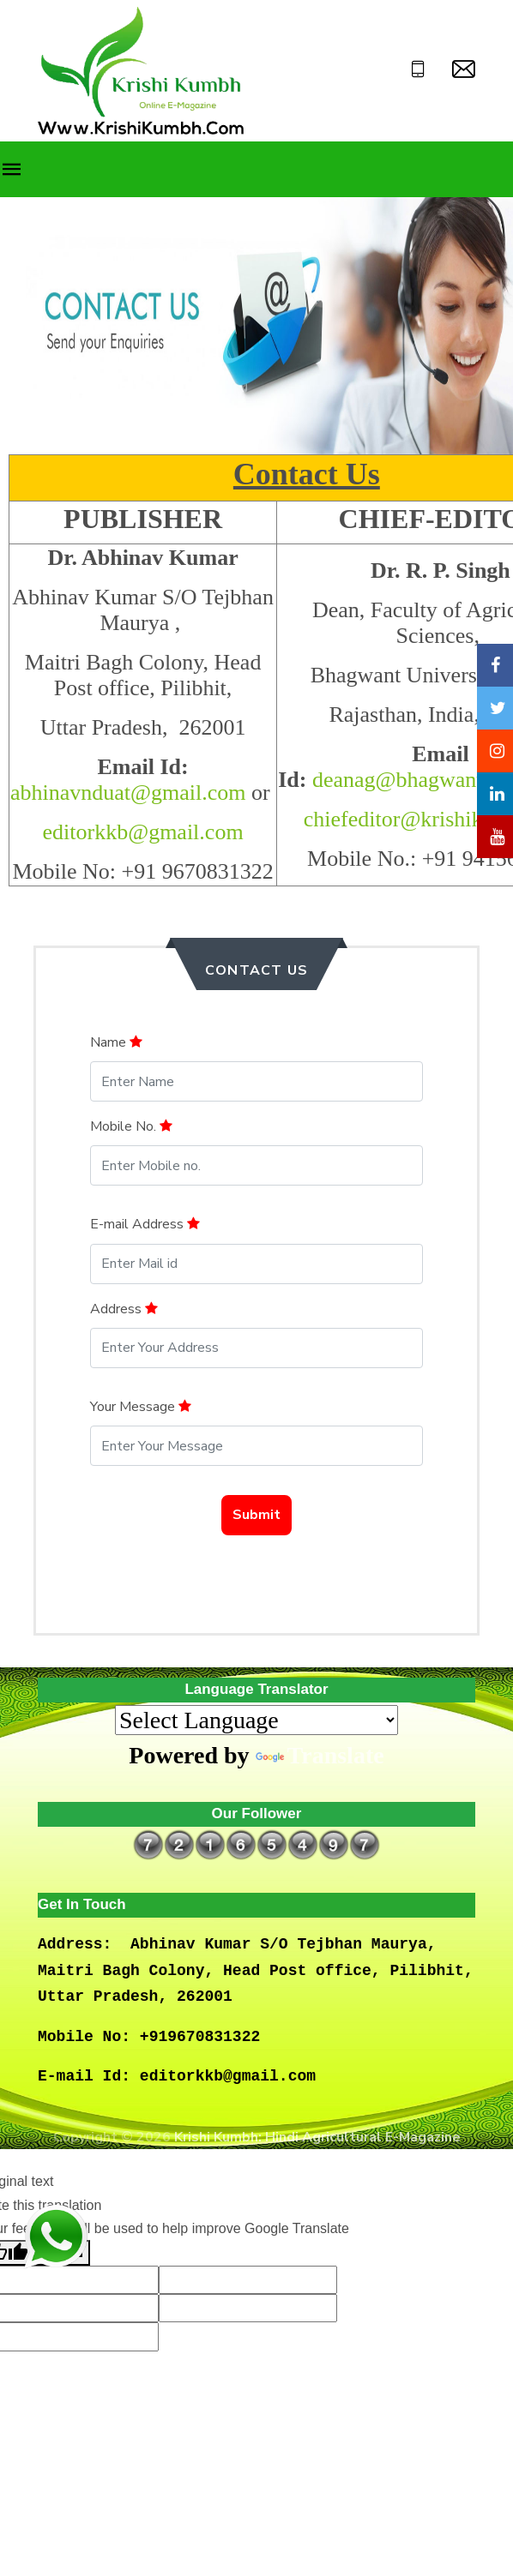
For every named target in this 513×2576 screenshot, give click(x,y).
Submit (256, 1514)
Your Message (140, 1406)
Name (116, 1042)
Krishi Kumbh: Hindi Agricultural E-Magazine (317, 2137)
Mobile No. (131, 1126)
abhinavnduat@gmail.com (128, 792)
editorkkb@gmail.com (143, 832)
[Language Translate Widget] (256, 1720)
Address (124, 1309)
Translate (320, 1755)
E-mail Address (145, 1224)
